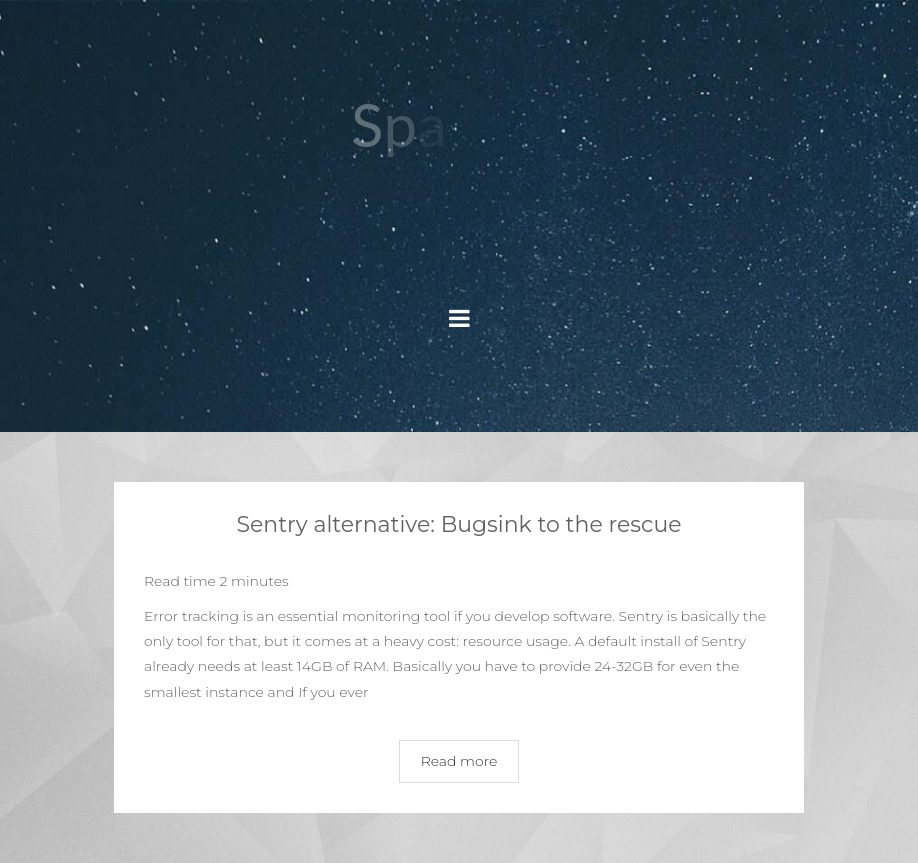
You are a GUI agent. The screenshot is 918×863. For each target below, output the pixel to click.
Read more (459, 761)
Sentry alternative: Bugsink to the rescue (458, 524)
